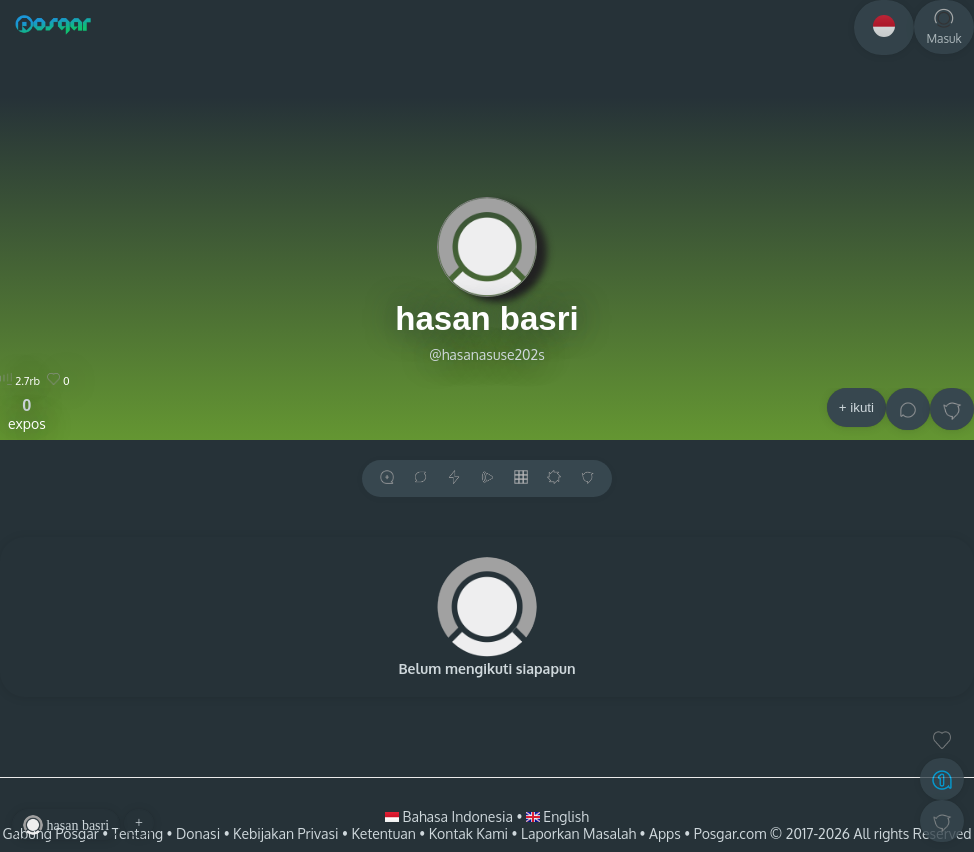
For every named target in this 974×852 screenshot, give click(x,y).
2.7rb (20, 381)
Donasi (198, 833)
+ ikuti (856, 407)
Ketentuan (383, 833)
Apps (665, 833)
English (557, 816)
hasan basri (486, 318)
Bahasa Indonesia (450, 816)
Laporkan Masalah (578, 833)
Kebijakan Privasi (285, 833)
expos (27, 414)
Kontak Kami (468, 833)
